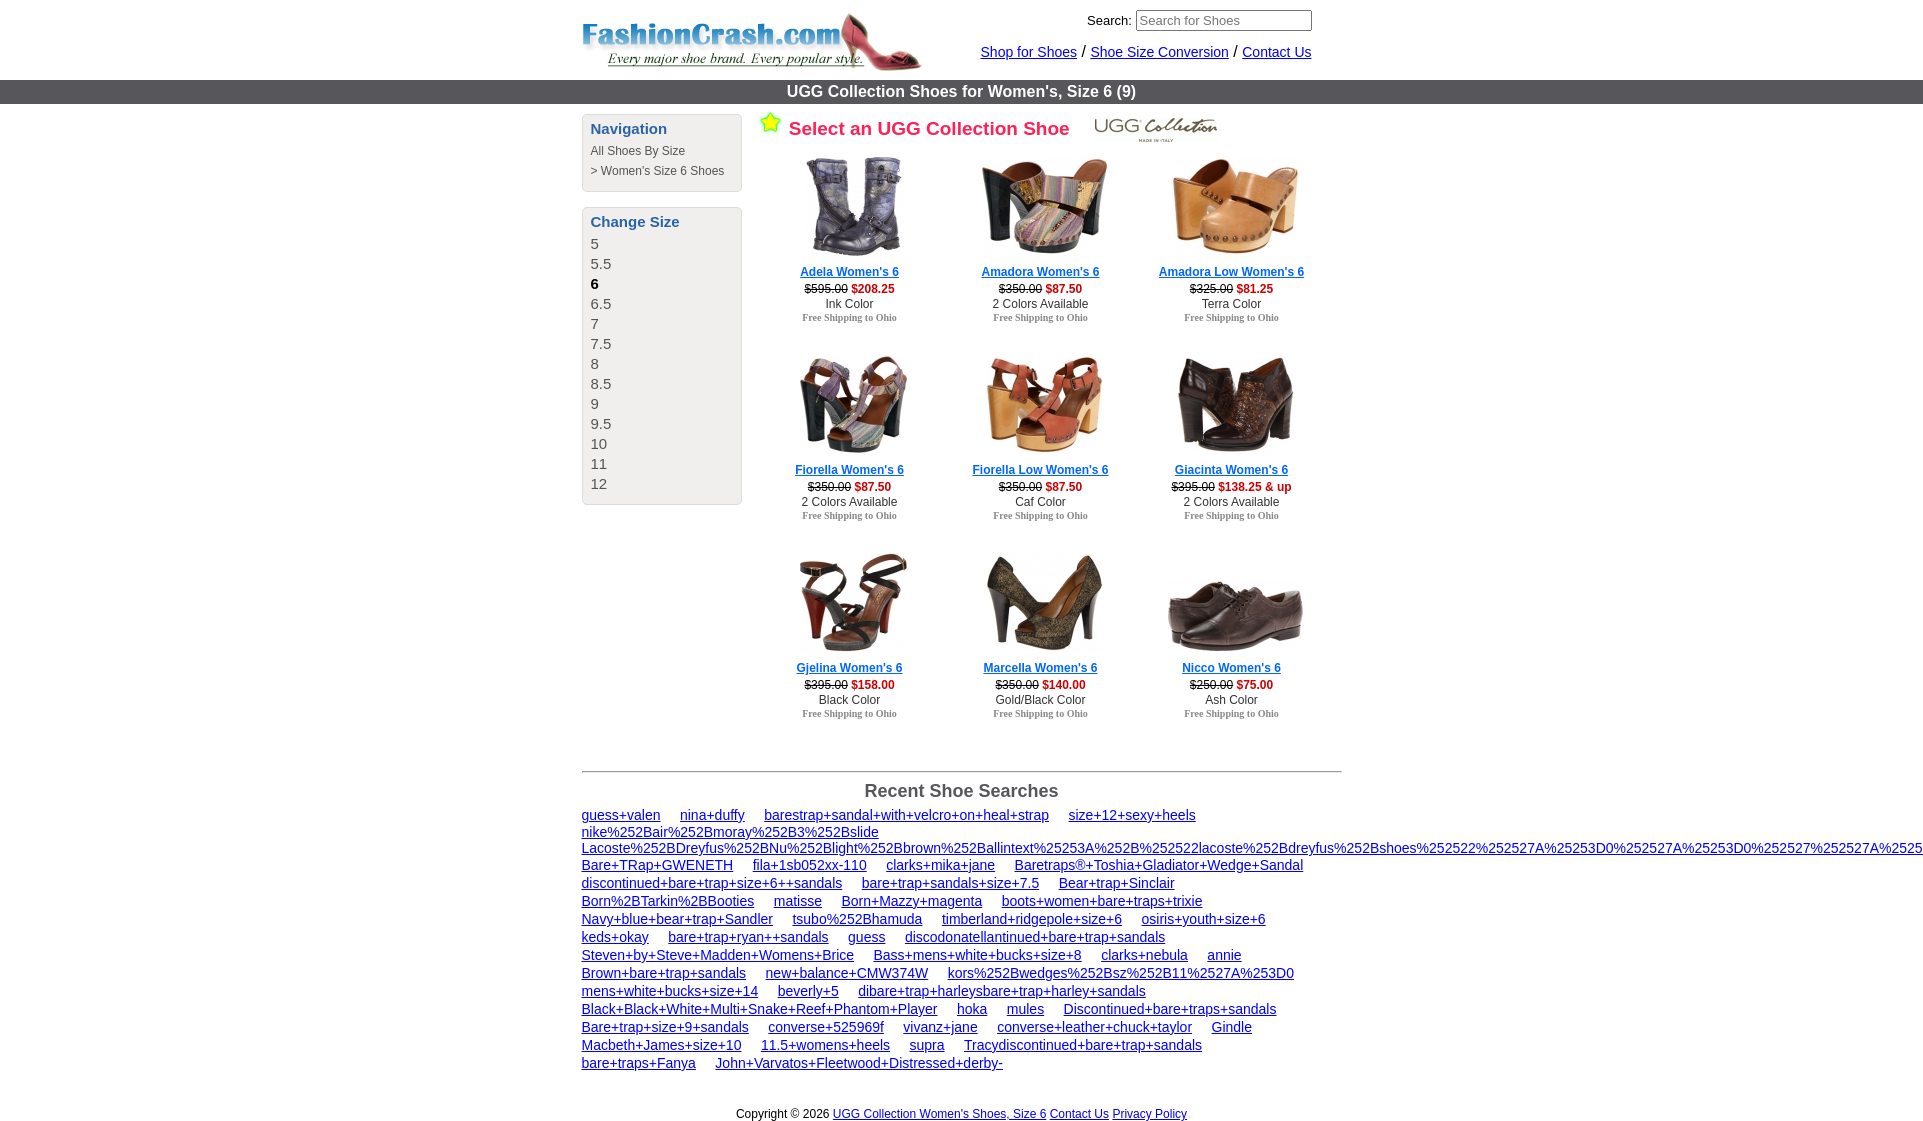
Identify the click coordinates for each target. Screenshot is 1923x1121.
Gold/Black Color (1040, 700)
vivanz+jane (940, 1027)
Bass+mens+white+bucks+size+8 (977, 955)
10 (599, 443)
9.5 (601, 423)
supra (927, 1045)
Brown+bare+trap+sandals (664, 973)
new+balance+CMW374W (847, 973)
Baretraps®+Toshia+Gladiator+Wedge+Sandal (1159, 865)
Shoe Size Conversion (1159, 52)
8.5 (601, 383)
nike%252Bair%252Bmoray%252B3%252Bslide (730, 832)
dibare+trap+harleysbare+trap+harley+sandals (1002, 991)
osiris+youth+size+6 (1204, 919)
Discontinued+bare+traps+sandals (1170, 1009)
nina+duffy (712, 815)
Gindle (1232, 1027)
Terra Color (1231, 304)
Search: (1109, 20)
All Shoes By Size (638, 151)
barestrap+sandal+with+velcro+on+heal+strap (906, 815)
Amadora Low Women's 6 (1231, 272)
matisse (798, 901)
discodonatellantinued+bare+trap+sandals (1035, 937)
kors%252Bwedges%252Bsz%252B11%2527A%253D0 (1121, 973)
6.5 (601, 303)
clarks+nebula (1144, 955)
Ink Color (849, 304)
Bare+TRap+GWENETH (658, 865)
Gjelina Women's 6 (850, 668)
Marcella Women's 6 (1040, 668)
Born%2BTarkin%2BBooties (668, 901)
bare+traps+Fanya (639, 1063)
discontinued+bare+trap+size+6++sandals (712, 883)
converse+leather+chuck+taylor (1094, 1027)
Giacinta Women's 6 (1231, 470)
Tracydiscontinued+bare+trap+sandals (1083, 1045)
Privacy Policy (1149, 1114)
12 (599, 483)
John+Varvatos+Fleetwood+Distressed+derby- (859, 1063)
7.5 (601, 343)
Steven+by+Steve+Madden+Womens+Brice (718, 955)
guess (866, 937)
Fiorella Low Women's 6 (1041, 470)
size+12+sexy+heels (1132, 815)
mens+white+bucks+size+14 (670, 991)
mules (1025, 1009)
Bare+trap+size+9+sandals (665, 1027)
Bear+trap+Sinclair (1117, 883)
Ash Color (1231, 700)
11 (599, 463)
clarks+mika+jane (940, 865)
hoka (972, 1009)
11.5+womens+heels (825, 1045)
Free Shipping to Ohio (849, 317)
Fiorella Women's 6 (849, 470)
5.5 (601, 263)
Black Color (849, 700)
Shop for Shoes (1029, 52)
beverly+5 (808, 991)
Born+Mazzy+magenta (911, 901)
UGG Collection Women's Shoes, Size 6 (940, 1114)
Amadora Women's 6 (1041, 272)
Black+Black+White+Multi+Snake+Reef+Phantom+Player (760, 1009)
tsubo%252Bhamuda (857, 919)
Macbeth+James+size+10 (662, 1045)
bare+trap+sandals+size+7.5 (950, 883)
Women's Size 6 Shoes (662, 171)
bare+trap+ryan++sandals (748, 937)
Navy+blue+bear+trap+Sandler (677, 919)
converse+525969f (826, 1027)
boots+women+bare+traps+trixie (1102, 901)
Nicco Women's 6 (1231, 668)
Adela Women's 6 (849, 272)
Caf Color (1040, 502)
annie (1224, 955)
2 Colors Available (1041, 304)
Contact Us (1276, 52)
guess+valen (621, 815)
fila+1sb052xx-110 (810, 865)
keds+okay (615, 937)
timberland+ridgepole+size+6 (1032, 919)
